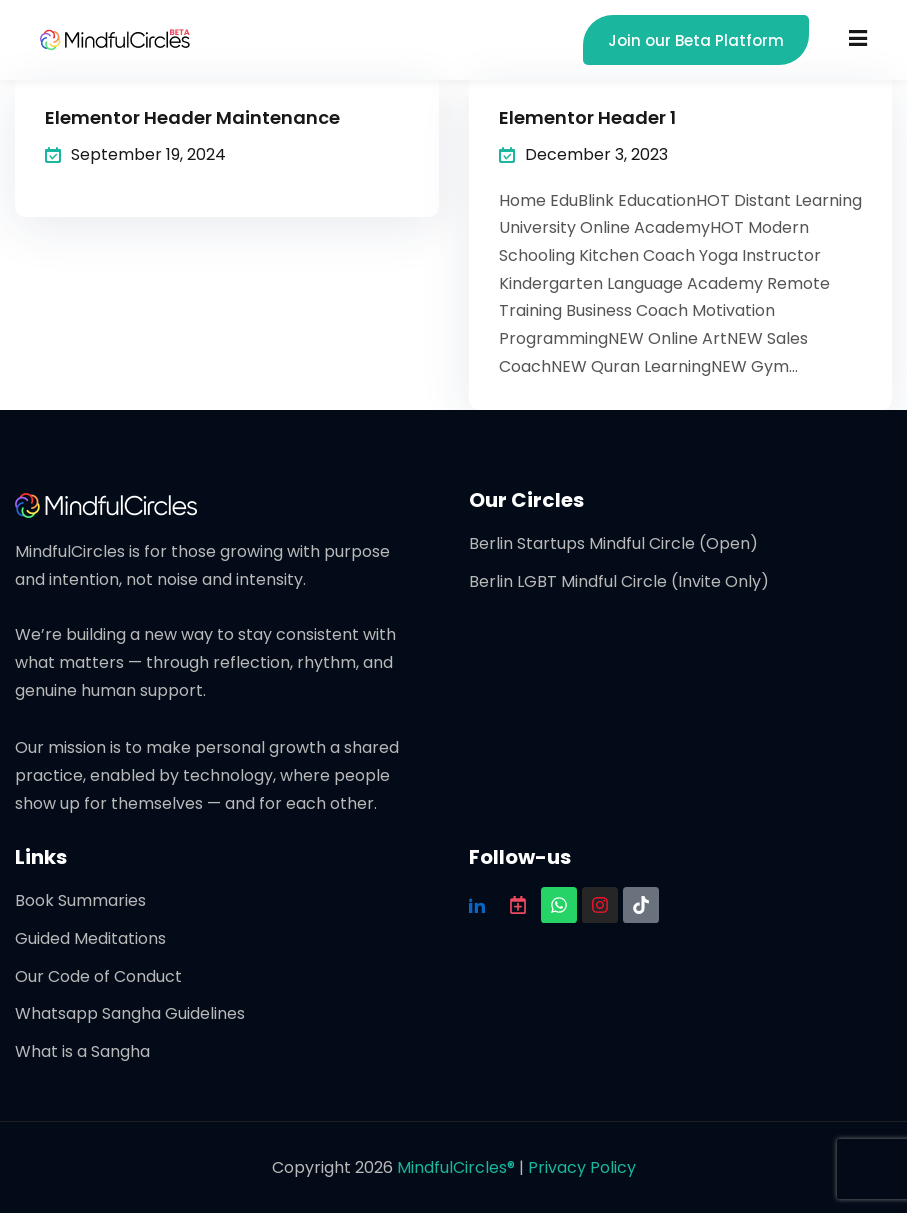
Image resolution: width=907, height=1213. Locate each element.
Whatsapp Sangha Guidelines (130, 1013)
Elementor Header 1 (587, 117)
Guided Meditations (90, 938)
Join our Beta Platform (696, 40)
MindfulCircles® (458, 1167)
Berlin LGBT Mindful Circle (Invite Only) (619, 581)
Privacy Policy (582, 1167)
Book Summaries (80, 900)
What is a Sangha (82, 1051)
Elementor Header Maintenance (192, 117)
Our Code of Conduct (98, 976)
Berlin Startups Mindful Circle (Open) (613, 543)
